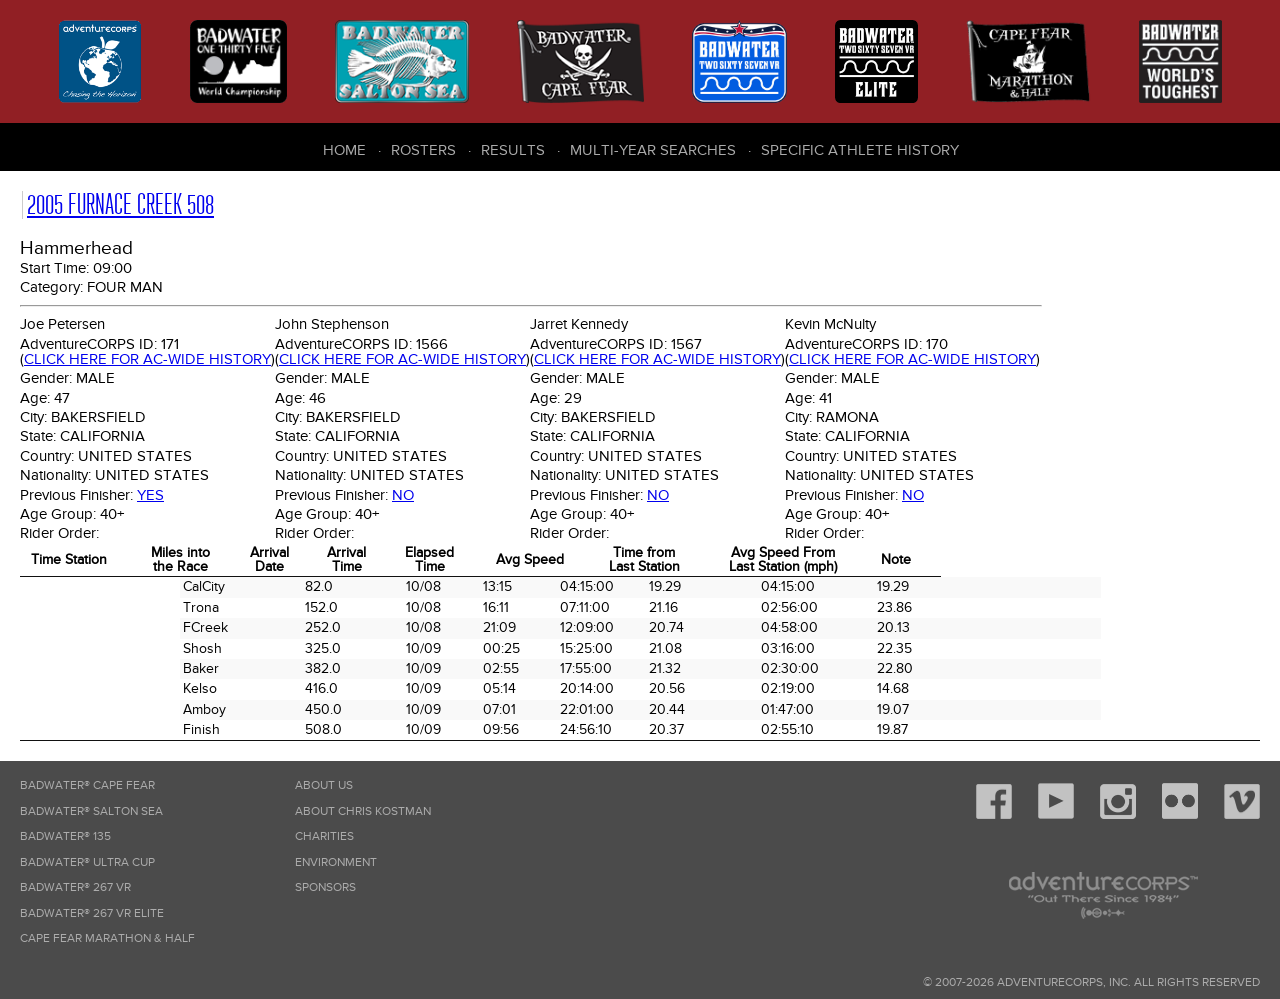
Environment (336, 862)
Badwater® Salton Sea (91, 811)
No (403, 495)
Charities (324, 836)
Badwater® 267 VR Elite (92, 913)
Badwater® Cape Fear (87, 785)
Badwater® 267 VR (75, 887)
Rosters (423, 150)
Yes (150, 495)
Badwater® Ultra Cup (87, 862)
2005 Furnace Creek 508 (120, 204)
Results (513, 150)
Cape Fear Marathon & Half (107, 938)
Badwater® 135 (65, 836)
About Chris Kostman (363, 811)
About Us (324, 785)
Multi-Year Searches (653, 150)
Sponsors (325, 887)
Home (344, 150)
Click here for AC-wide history (147, 359)
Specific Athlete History (860, 150)
